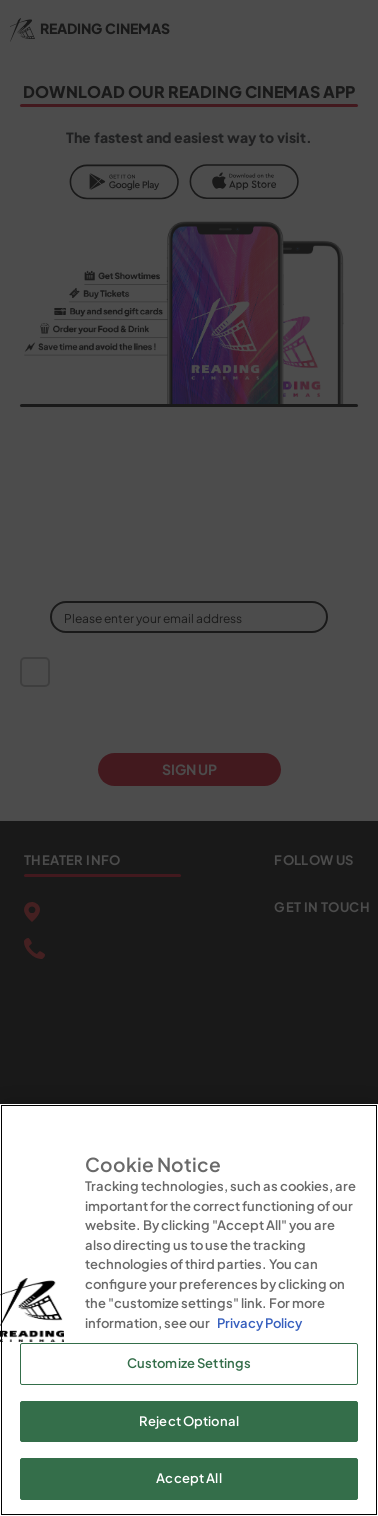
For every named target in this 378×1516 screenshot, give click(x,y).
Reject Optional (189, 1421)
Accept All (188, 1478)
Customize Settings (189, 1363)
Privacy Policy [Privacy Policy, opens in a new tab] (259, 1323)
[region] (189, 1310)
